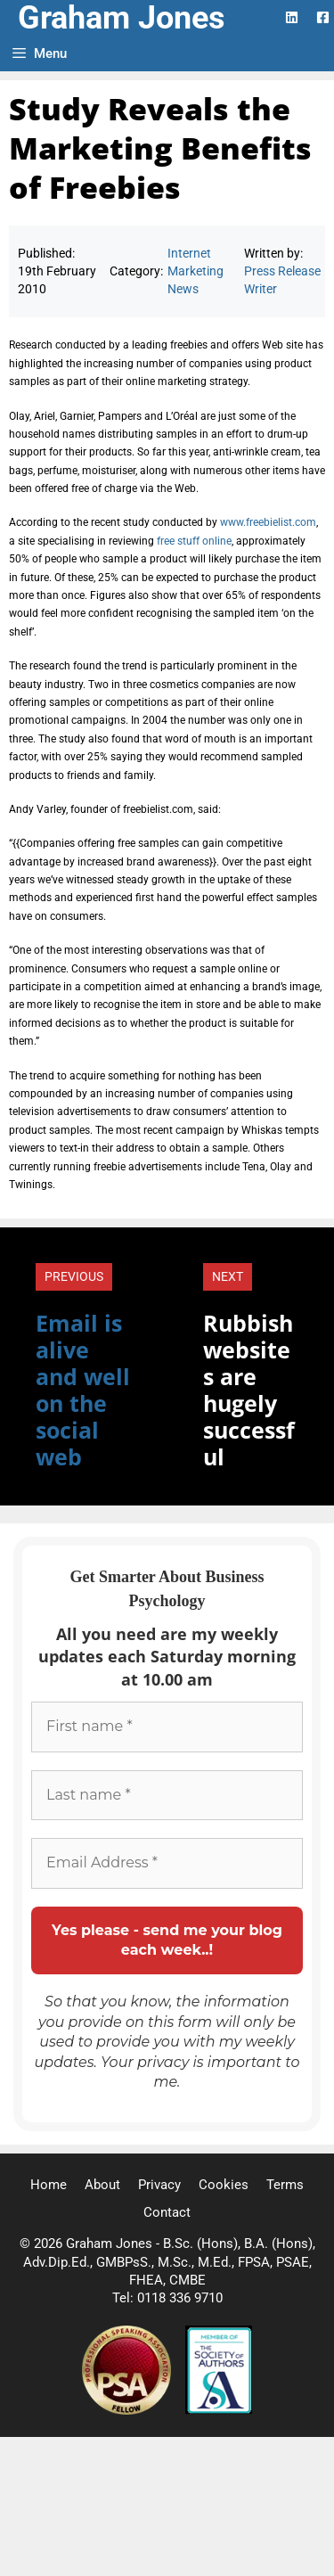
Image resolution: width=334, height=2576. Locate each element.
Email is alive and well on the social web (83, 1390)
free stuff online (194, 541)
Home (48, 2185)
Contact (167, 2212)
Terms (285, 2185)
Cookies (223, 2185)
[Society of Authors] (218, 2410)
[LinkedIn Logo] (292, 17)
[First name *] (167, 1727)
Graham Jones (121, 18)
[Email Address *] (167, 1863)
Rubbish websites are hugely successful (249, 1390)
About (102, 2185)
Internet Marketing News (195, 271)
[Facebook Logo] (323, 17)
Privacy (159, 2185)
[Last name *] (167, 1795)
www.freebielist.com (268, 522)
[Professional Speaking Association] (128, 2410)
